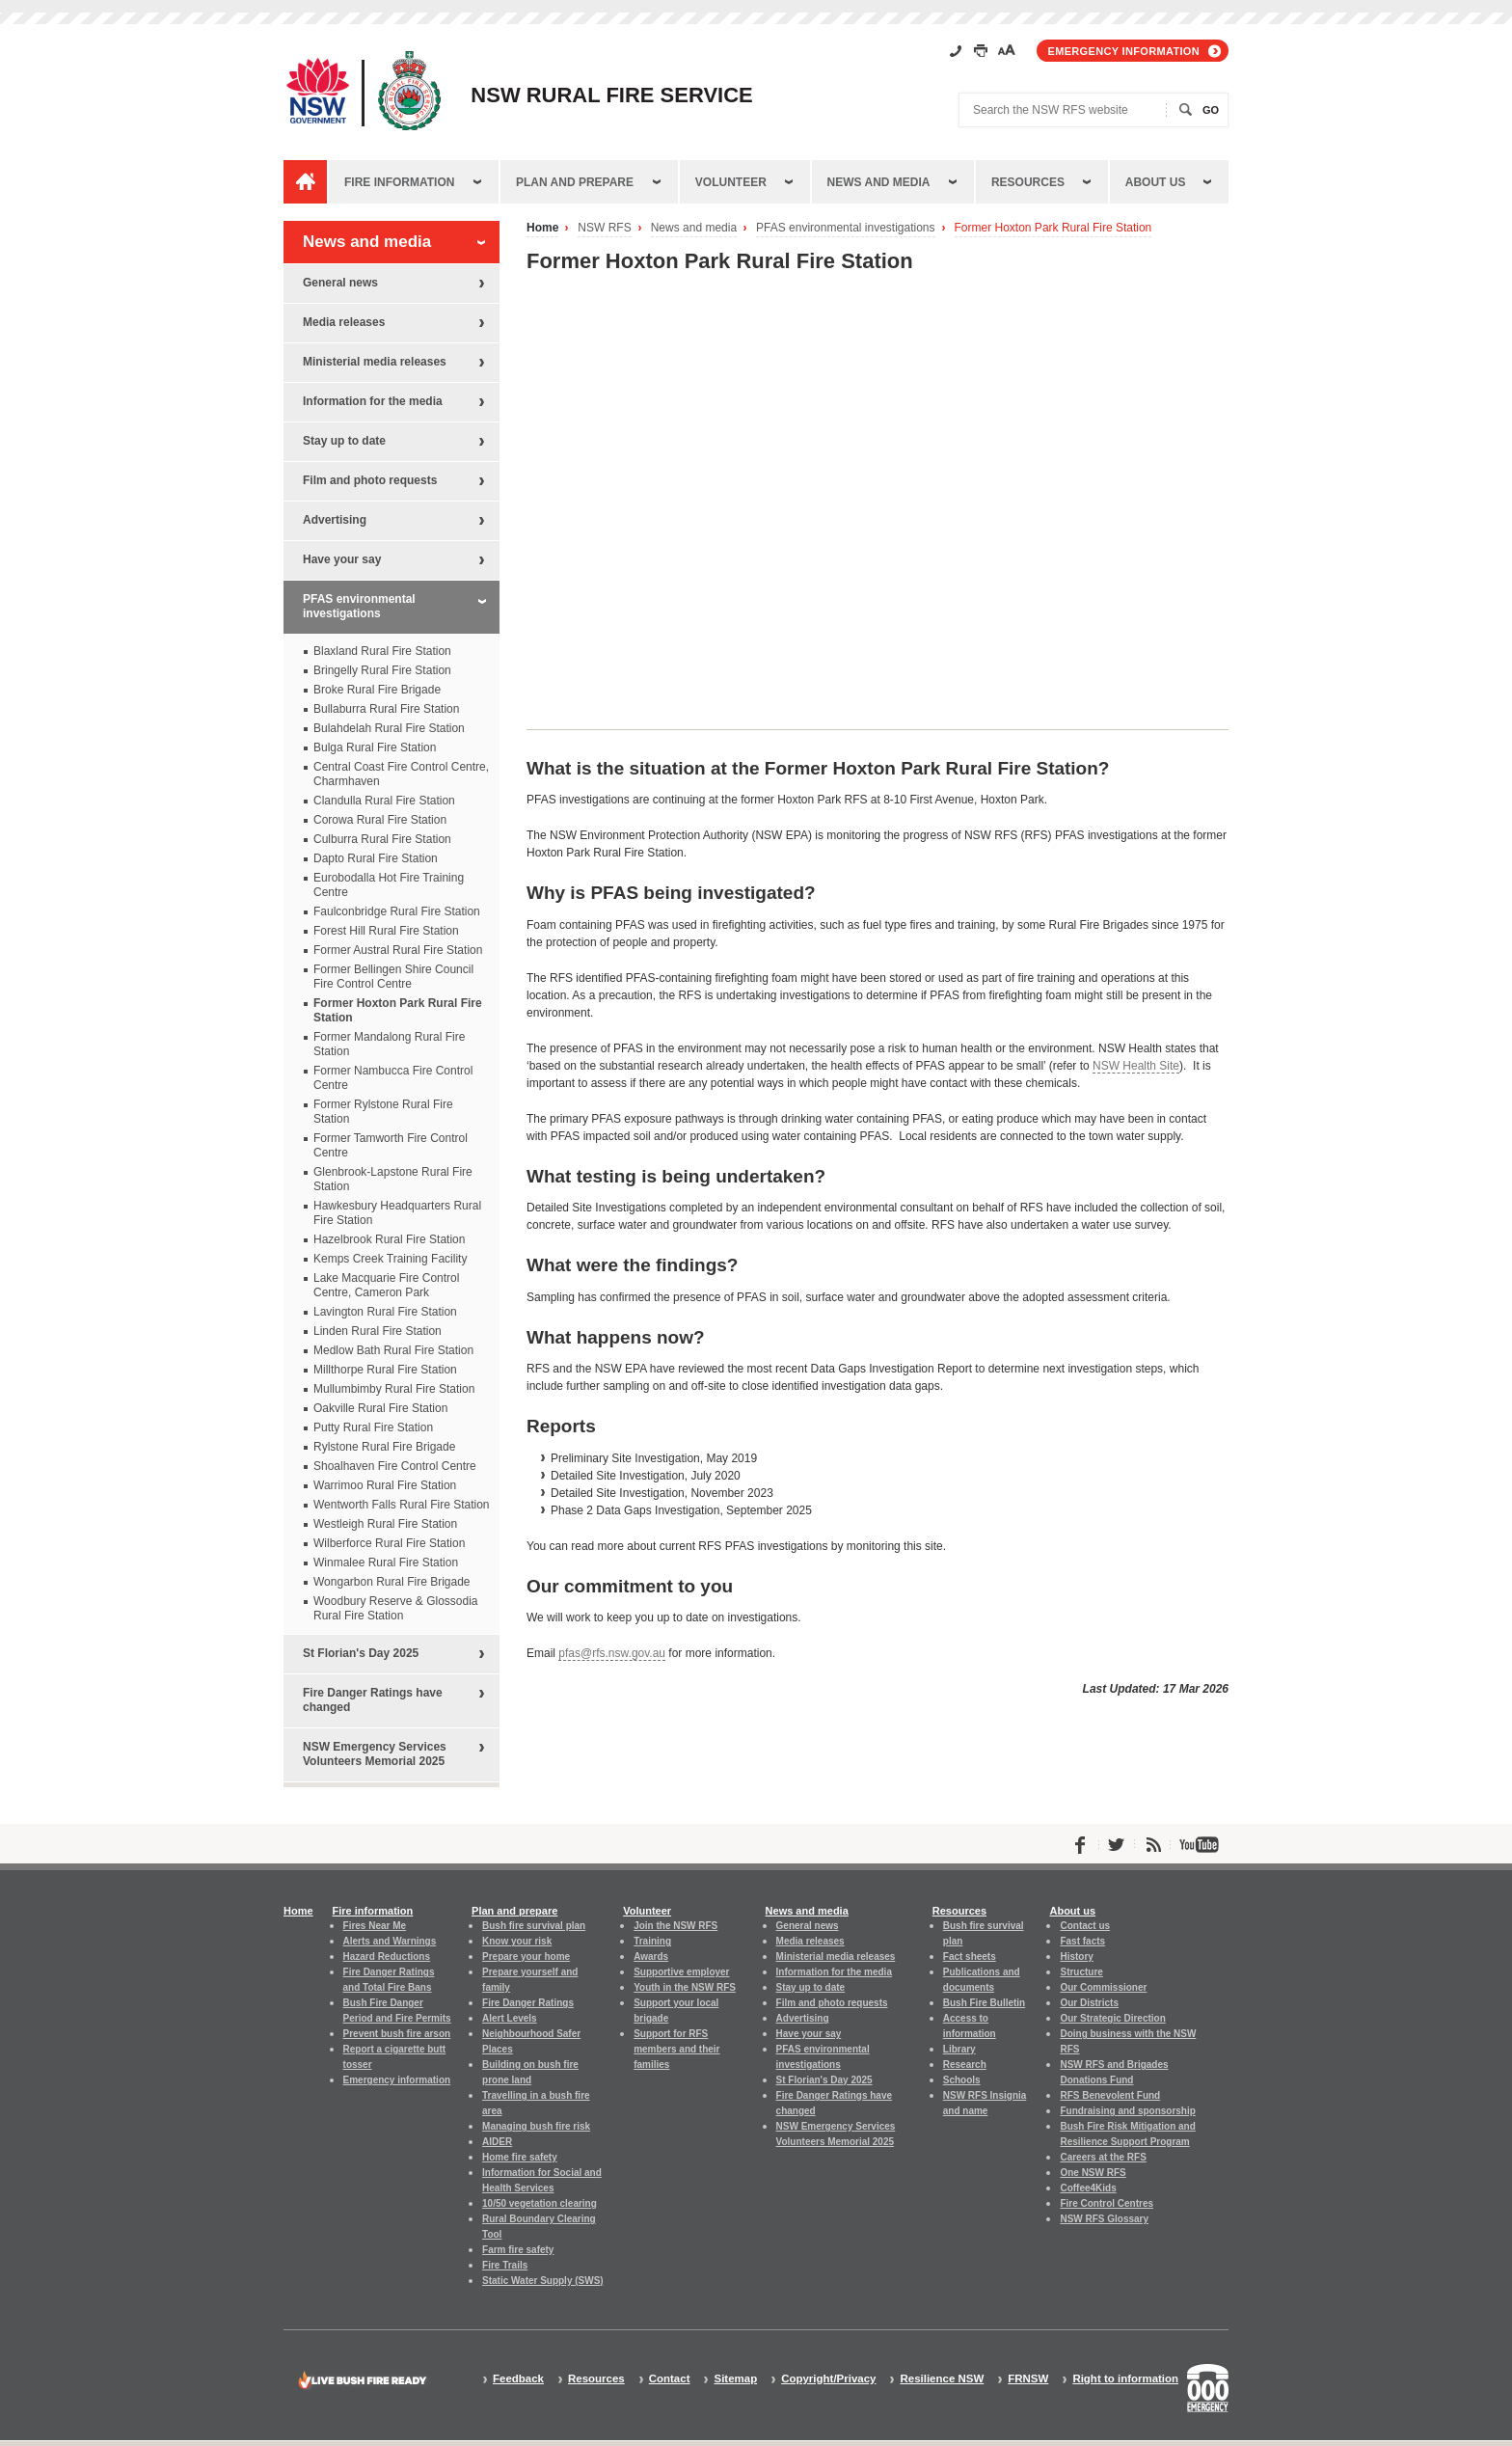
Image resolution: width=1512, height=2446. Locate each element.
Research (964, 2064)
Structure (1081, 1972)
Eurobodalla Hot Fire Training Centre (388, 885)
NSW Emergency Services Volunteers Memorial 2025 (374, 1754)
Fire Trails (504, 2265)
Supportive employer (681, 1972)
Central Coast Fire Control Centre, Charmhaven (401, 774)
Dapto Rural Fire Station (375, 858)
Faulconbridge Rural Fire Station (396, 911)
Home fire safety (519, 2157)
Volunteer (731, 182)
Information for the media (373, 401)
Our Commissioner (1103, 1987)
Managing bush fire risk (536, 2126)
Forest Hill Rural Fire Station (386, 931)
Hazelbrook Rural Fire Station (389, 1239)
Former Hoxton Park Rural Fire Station (1053, 228)
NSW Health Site (1136, 1066)
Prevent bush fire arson (397, 2033)
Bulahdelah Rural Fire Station (389, 728)
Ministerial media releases (374, 361)
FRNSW (1028, 2379)
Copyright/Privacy (828, 2379)
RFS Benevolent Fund (1110, 2095)
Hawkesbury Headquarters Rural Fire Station (397, 1213)
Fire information (399, 182)
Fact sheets (969, 1956)
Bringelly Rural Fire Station (382, 670)
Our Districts (1089, 2003)
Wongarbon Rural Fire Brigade (392, 1582)
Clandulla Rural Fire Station (384, 800)
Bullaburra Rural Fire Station (386, 709)
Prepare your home (526, 1956)
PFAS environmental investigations (845, 228)
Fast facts (1082, 1941)
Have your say (342, 559)
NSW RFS (604, 228)
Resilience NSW (942, 2379)
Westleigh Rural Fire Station (385, 1524)
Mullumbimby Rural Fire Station (393, 1389)
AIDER (497, 2141)
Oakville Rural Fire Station (380, 1408)
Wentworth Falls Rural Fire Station (401, 1504)
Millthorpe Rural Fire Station (385, 1369)
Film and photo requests (370, 480)
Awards (651, 1956)
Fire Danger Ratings (528, 2003)
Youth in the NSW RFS (685, 1987)
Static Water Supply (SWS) (543, 2280)
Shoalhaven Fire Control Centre (394, 1466)
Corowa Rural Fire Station (379, 820)
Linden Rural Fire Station (377, 1331)
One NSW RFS (1092, 2172)
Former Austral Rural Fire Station (397, 950)
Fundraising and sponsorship (1127, 2111)
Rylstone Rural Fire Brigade (384, 1447)
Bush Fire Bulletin (984, 2003)
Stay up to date (344, 441)
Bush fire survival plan (533, 1925)
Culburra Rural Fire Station (382, 839)
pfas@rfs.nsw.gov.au (611, 1653)
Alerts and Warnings (390, 1941)
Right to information (1125, 2379)
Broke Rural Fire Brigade (377, 689)
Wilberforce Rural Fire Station (389, 1543)
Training (652, 1941)
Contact (669, 2379)
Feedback (518, 2379)
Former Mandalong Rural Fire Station (389, 1044)
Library (959, 2049)
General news (340, 282)
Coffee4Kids (1088, 2188)
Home (542, 228)
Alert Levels (509, 2018)
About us (1155, 182)
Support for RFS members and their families (676, 2049)
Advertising (334, 520)
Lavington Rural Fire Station (385, 1311)
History (1076, 1956)
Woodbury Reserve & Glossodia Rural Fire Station (395, 1608)
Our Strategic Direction (1112, 2018)
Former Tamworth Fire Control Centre (390, 1145)
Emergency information (1124, 51)
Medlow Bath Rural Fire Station (393, 1350)
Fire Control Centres (1106, 2203)
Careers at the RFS (1103, 2157)
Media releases (344, 322)
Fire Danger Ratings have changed (373, 1700)
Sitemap (735, 2379)
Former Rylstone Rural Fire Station (383, 1112)
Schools (962, 2080)
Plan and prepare (575, 182)
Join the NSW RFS (675, 1925)
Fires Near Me (374, 1925)
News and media (879, 182)
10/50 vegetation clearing (539, 2203)
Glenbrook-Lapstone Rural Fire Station (392, 1179)
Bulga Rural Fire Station (374, 747)
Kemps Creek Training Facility (390, 1258)
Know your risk (517, 1941)
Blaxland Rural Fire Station (382, 651)
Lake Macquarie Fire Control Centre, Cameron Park (386, 1285)
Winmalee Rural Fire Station (385, 1562)
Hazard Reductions (386, 1956)
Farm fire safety (518, 2249)
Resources (1028, 182)
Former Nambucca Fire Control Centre (392, 1078)
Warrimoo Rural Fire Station (384, 1485)
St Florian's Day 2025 (360, 1653)
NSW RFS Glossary (1104, 2219)
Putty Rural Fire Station (373, 1427)
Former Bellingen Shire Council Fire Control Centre (393, 977)
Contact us (1085, 1925)
